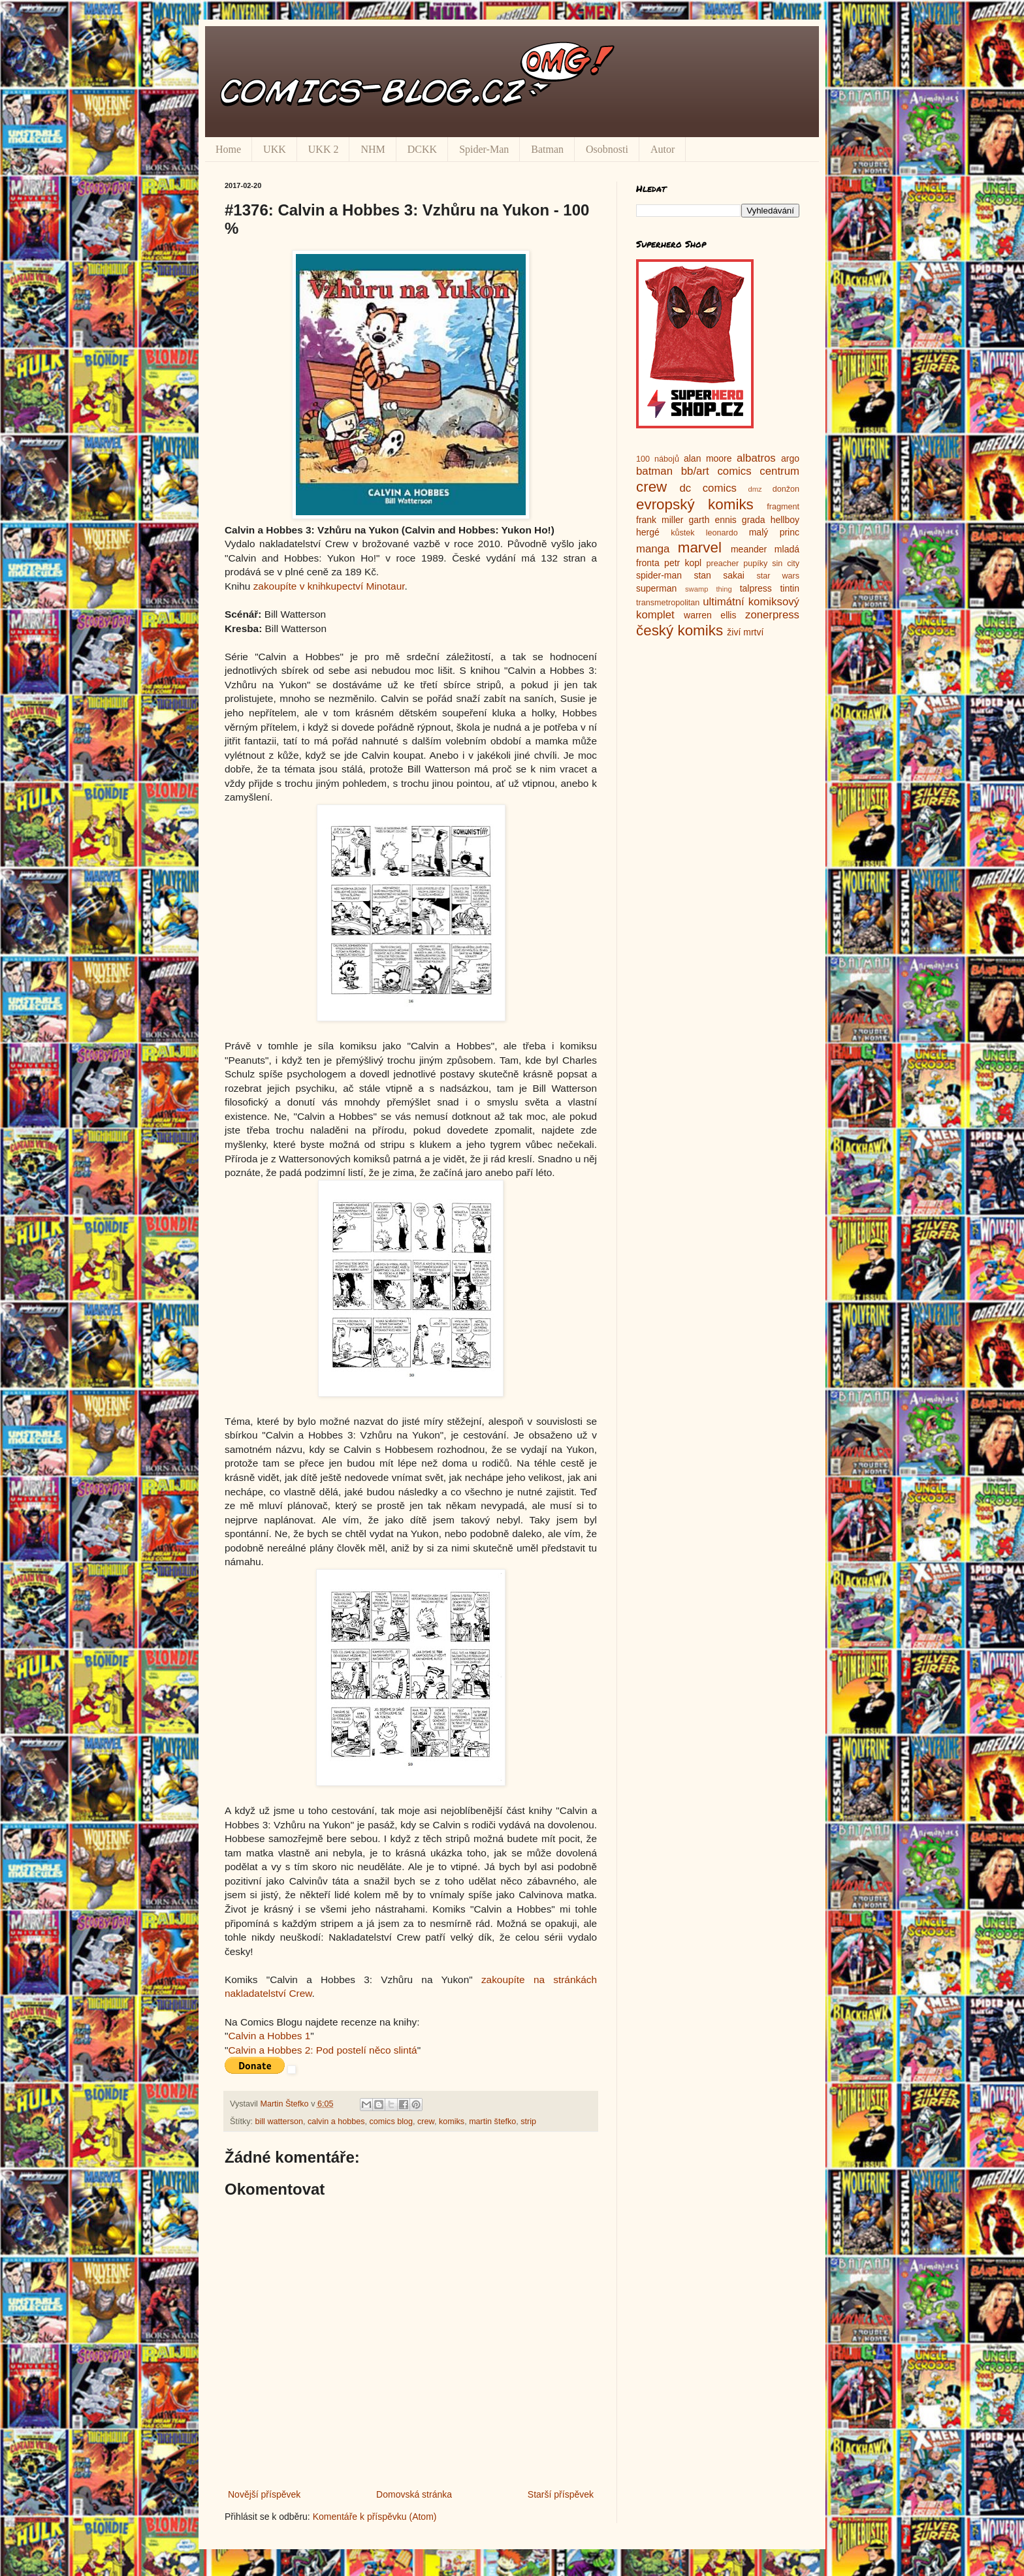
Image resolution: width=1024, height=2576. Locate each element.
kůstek (682, 532)
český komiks (679, 630)
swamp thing (708, 589)
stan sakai (719, 575)
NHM (372, 149)
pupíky (755, 563)
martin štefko (492, 2121)
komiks (451, 2121)
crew (425, 2121)
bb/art (695, 471)
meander (749, 549)
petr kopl (682, 563)
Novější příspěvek (264, 2494)
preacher (723, 563)
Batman (547, 149)
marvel (700, 547)
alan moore (708, 458)
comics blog (391, 2121)
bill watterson (279, 2121)
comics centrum (758, 471)
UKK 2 (323, 149)
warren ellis (710, 615)
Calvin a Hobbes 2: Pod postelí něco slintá (322, 2050)
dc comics (708, 488)
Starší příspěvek (561, 2494)
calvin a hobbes (336, 2121)
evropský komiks (695, 504)
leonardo (722, 532)
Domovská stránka (414, 2494)
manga (652, 549)
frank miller (660, 520)
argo (790, 458)
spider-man (659, 575)
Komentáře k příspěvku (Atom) (375, 2516)
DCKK (422, 149)
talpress (756, 588)
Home (228, 149)
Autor (662, 149)
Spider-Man (484, 149)
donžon (786, 489)
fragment (783, 506)
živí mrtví (745, 632)
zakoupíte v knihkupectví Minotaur (329, 586)
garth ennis (713, 520)
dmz (755, 489)
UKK (274, 149)
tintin (789, 588)
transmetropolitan (667, 602)
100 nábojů (657, 459)
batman (654, 471)
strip (528, 2121)
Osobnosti (607, 149)
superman (656, 588)
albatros (756, 458)
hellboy (785, 520)
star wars (777, 575)
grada (753, 520)
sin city (785, 563)
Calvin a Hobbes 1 (269, 2035)
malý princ (774, 532)
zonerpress (772, 615)
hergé (648, 532)
